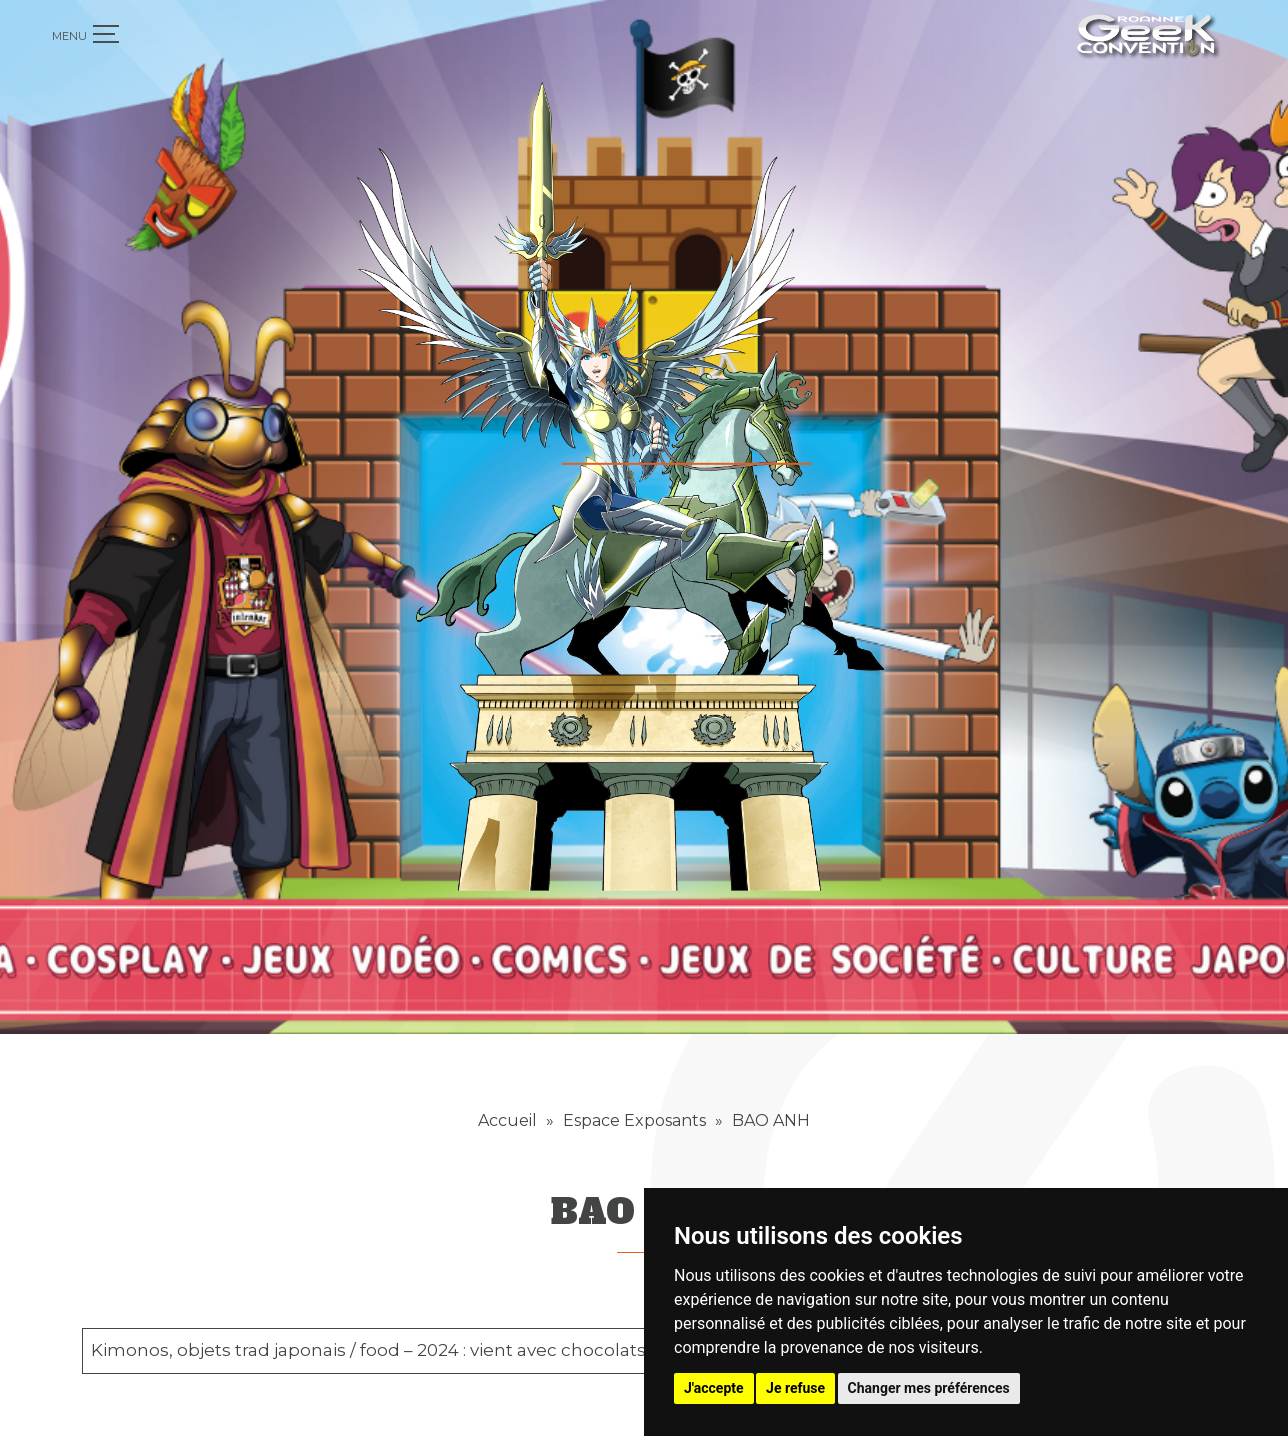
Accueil (507, 1073)
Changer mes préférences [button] (929, 1388)
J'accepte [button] (714, 1388)
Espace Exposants (634, 1073)
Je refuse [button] (795, 1388)
